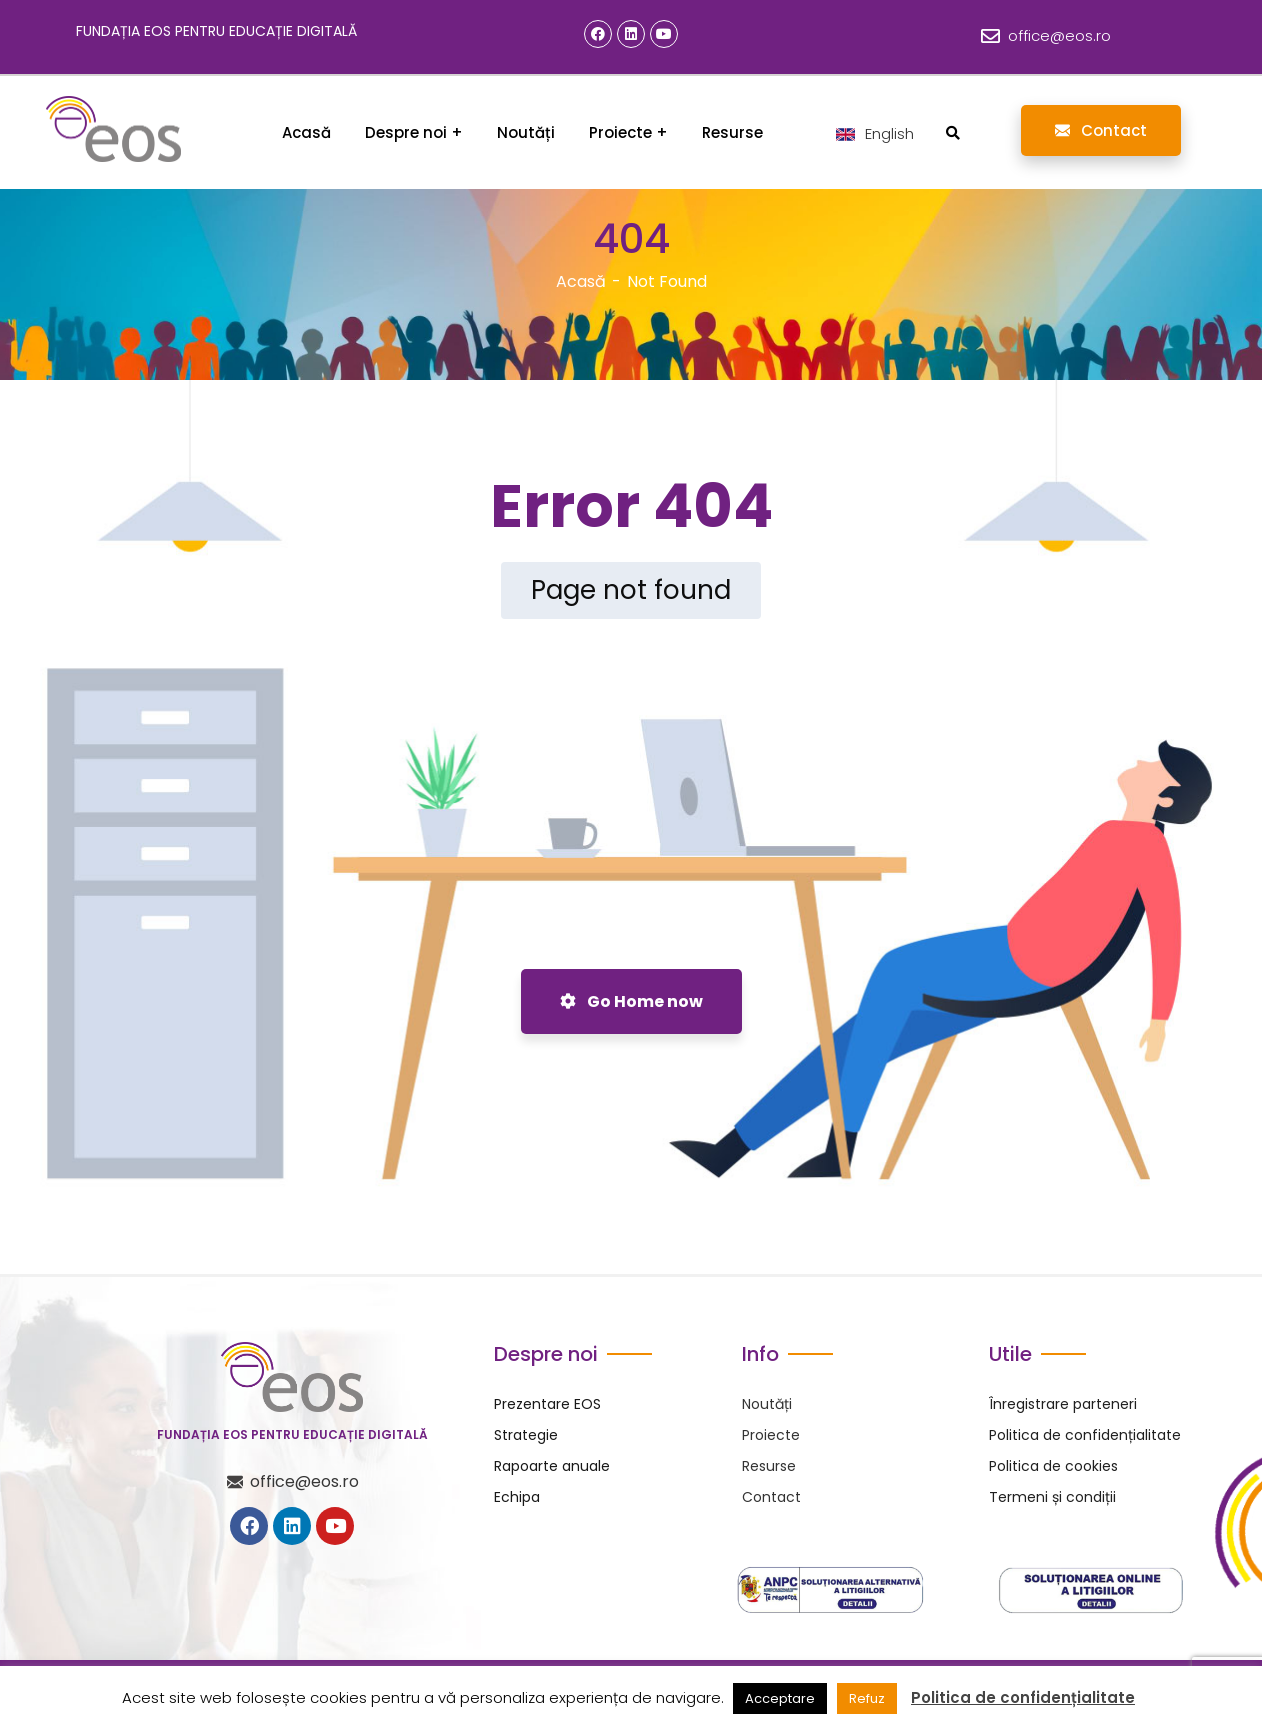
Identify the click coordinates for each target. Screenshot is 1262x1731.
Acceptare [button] (780, 1698)
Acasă (581, 281)
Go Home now (631, 1001)
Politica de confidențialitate (1023, 1698)
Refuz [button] (867, 1698)
